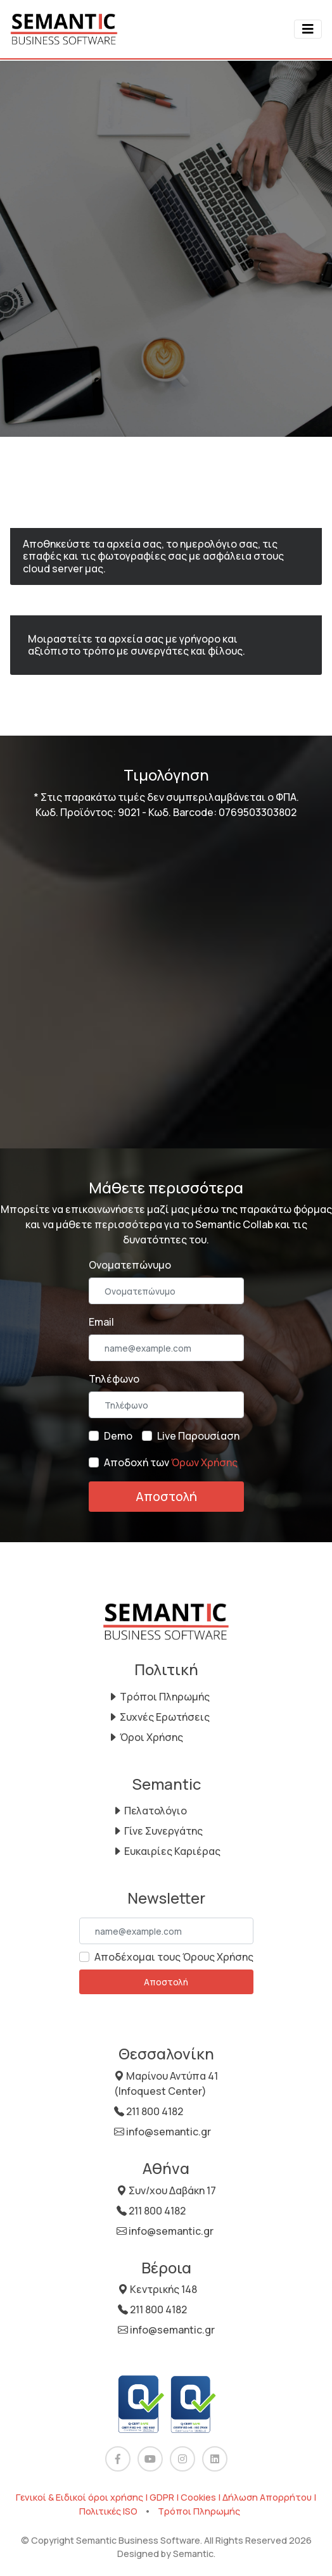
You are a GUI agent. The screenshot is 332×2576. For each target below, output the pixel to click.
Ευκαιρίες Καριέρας (166, 1851)
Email (101, 1322)
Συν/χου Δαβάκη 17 (166, 2190)
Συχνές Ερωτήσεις (159, 1717)
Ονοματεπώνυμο (130, 1265)
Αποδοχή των (171, 1462)
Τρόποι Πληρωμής (159, 1697)
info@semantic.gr (162, 2132)
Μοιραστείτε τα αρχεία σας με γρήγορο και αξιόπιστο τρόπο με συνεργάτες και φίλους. (136, 645)
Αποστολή (166, 1496)
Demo (118, 1436)
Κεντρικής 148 (157, 2289)
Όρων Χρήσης (204, 1462)
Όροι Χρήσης (145, 1737)
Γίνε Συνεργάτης (157, 1831)
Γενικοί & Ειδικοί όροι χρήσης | (83, 2497)
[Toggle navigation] (308, 29)
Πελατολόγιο (149, 1811)
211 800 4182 (148, 2111)
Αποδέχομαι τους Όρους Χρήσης (173, 1957)
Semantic (193, 2554)
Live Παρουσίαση (198, 1436)
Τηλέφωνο (114, 1379)
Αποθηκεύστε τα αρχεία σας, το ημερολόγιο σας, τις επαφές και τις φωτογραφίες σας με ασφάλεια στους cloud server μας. (153, 556)
